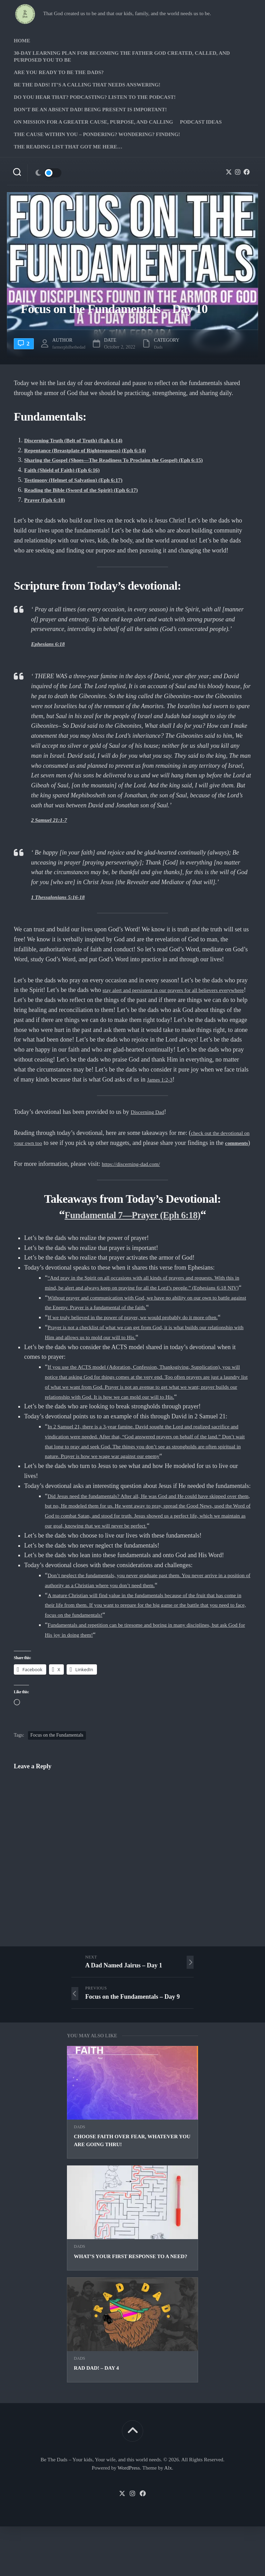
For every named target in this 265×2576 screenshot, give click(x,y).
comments (42, 1152)
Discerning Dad (150, 1111)
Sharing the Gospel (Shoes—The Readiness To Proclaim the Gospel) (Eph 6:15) (129, 459)
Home (22, 40)
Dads (79, 2176)
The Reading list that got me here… (68, 146)
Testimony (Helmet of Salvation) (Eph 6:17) (81, 479)
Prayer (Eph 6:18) (48, 499)
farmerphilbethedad (75, 347)
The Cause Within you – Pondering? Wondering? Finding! (97, 134)
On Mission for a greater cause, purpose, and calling (93, 122)
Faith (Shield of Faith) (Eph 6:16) (68, 469)
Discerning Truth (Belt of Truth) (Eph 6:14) (81, 440)
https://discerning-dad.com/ (136, 1173)
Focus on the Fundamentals (57, 1784)
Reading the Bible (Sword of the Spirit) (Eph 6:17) (90, 489)
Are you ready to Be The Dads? (59, 72)
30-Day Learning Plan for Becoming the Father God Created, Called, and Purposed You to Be (122, 56)
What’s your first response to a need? (130, 2305)
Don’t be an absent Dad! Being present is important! (90, 109)
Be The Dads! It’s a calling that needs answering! (87, 84)
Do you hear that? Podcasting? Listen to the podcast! (95, 97)
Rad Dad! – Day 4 (96, 2417)
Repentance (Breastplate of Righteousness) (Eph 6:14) (95, 450)
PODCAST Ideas (201, 122)
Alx (168, 2517)
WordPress (129, 2517)
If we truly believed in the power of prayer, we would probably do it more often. (147, 1337)
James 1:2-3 (188, 1079)
